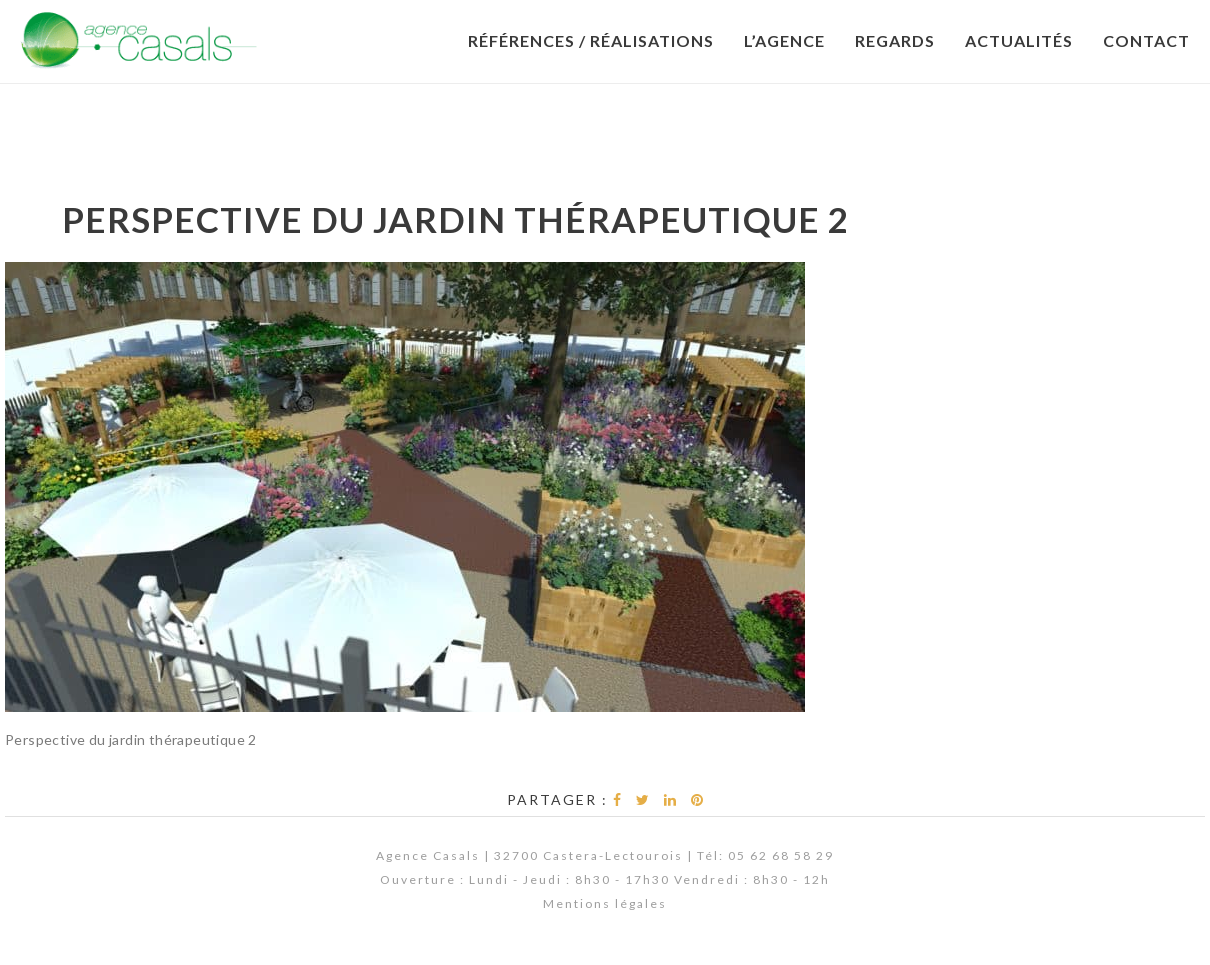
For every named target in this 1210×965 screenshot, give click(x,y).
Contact (1146, 40)
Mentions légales (605, 903)
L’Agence (784, 40)
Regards (895, 40)
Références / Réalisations (591, 40)
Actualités (1019, 40)
